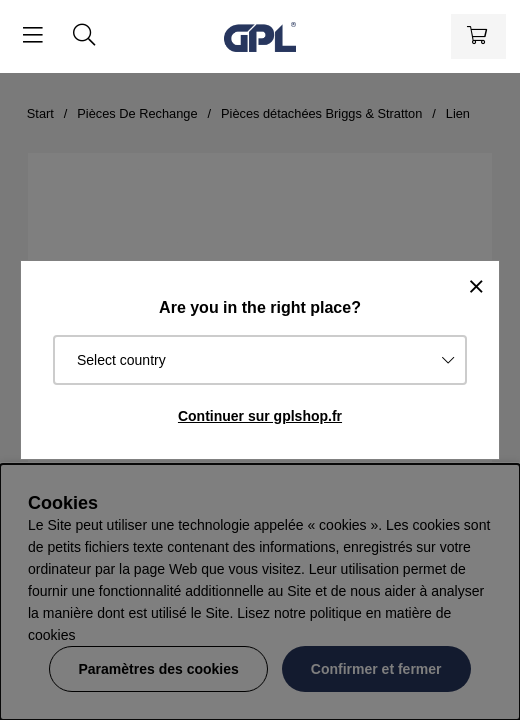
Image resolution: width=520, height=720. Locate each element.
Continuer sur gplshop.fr (260, 416)
